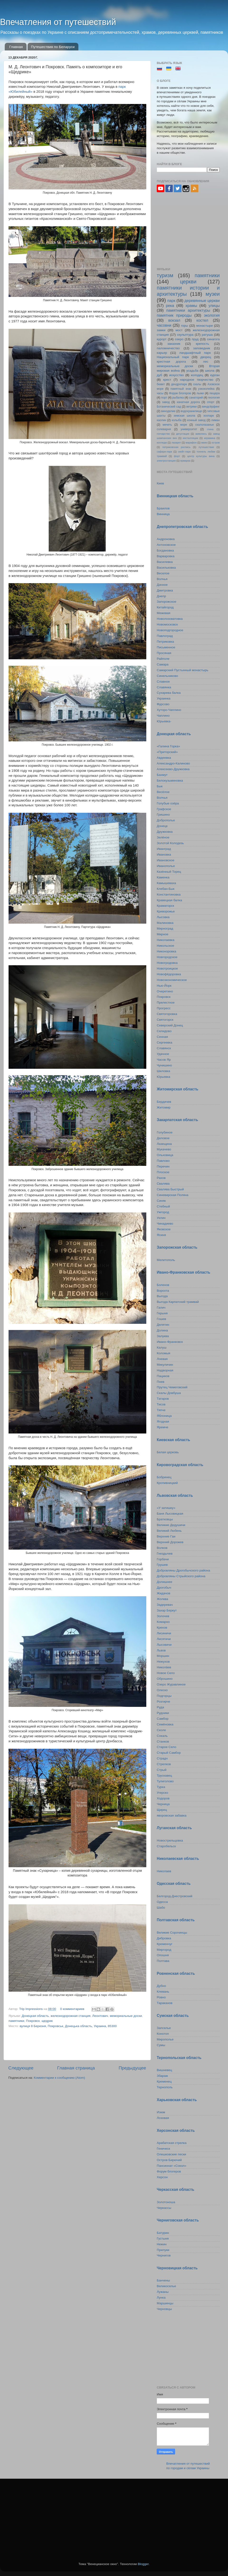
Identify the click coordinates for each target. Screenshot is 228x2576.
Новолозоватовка (170, 619)
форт (177, 456)
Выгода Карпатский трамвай (178, 1302)
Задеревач (165, 1604)
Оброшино (165, 1678)
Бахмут (162, 775)
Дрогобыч (164, 1587)
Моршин (163, 1656)
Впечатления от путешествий (58, 22)
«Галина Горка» (168, 746)
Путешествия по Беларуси (53, 47)
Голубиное (164, 1132)
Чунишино (164, 1065)
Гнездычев (164, 1553)
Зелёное (163, 837)
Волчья (162, 579)
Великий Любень (169, 1530)
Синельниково (167, 676)
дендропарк (179, 384)
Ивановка (164, 854)
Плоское (163, 1172)
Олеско (162, 1690)
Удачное (163, 1054)
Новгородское (167, 957)
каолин (161, 420)
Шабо (161, 1907)
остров (216, 442)
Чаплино (163, 715)
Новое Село (166, 1673)
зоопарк (208, 415)
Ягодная (163, 1421)
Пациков (163, 1376)
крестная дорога (171, 361)
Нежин (161, 2244)
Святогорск (165, 1019)
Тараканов (164, 2003)
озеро (179, 339)
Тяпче (161, 1410)
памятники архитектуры (188, 310)
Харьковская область (177, 2100)
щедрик (47, 2021)
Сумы (161, 2045)
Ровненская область (176, 1973)
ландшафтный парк (195, 353)
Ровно (161, 1997)
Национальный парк (173, 357)
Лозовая (163, 2118)
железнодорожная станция (70, 2016)
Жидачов (163, 1593)
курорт (161, 339)
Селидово (164, 1031)
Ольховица (165, 1155)
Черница (163, 1804)
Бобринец (164, 1477)
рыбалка (178, 397)
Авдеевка (164, 757)
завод (166, 402)
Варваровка (165, 556)
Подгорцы (164, 1696)
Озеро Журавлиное (171, 1684)
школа (209, 370)
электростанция (166, 460)
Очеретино (165, 991)
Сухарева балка (168, 692)
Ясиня (161, 1235)
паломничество (168, 348)
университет (189, 429)
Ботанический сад (169, 406)
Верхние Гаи (166, 1536)
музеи (212, 294)
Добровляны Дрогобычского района (183, 1570)
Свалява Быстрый (170, 1189)
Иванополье (166, 866)
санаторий (196, 397)
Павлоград (165, 636)
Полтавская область (176, 1920)
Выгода (162, 1296)
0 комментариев (72, 2009)
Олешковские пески (171, 2154)
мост (179, 330)
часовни (164, 325)
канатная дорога (188, 402)
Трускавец (164, 1775)
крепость (202, 343)
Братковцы (165, 1519)
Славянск (164, 1048)
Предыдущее (132, 2067)
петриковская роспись (176, 447)
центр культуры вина (200, 456)
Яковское (164, 1229)
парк (171, 300)
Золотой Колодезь (170, 843)
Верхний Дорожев (170, 1542)
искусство (176, 375)
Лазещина (164, 1144)
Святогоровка (167, 1014)
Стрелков (164, 1764)
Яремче (162, 1427)
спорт (210, 402)
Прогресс (164, 1008)
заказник (173, 343)
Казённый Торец (169, 871)
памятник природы (174, 315)
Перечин (163, 1166)
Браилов (163, 508)
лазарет (176, 442)
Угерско (162, 1792)
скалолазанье (204, 424)
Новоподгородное (170, 630)
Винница (163, 514)
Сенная (162, 1037)
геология (214, 397)
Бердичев (164, 1101)
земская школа (184, 415)
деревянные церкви (202, 300)
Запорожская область (177, 1247)
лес (205, 361)
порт (164, 397)
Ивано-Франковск (170, 1342)
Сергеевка (164, 1042)
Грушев (162, 1564)
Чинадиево (165, 1223)
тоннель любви (206, 451)
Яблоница (164, 1416)
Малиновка (165, 923)
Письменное (166, 647)
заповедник (201, 348)
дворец (205, 357)
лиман (215, 420)
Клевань (163, 1991)
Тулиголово (165, 1781)
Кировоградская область (180, 1465)
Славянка (164, 687)
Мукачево (164, 1149)
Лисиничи (164, 1633)
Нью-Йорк (164, 985)
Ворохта (163, 1290)
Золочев (163, 1616)
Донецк (162, 826)
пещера (214, 393)
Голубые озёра (168, 803)
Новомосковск (167, 624)
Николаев (164, 1871)
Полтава (163, 1961)
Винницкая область (175, 496)
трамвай (162, 456)
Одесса (162, 1902)
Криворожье (166, 911)
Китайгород (165, 607)
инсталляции (190, 438)
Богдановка (165, 550)
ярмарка (185, 460)
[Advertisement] (188, 230)
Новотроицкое (167, 968)
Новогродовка (167, 963)
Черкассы (164, 2208)
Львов (161, 1650)
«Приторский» (167, 752)
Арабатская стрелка (171, 2143)
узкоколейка (206, 388)
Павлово (163, 1160)
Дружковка (165, 831)
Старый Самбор (169, 1752)
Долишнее (164, 1582)
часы (160, 393)
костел (202, 320)
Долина (162, 1330)
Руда (160, 1707)
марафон (190, 442)
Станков (163, 1741)
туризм (165, 275)
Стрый (161, 1770)
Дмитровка (165, 590)
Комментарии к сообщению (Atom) (59, 2077)
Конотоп (163, 2033)
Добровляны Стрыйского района (181, 1576)
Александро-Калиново (173, 763)
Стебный (163, 1206)
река (170, 305)
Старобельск (166, 1846)
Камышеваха (166, 883)
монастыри (204, 325)
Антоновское (166, 545)
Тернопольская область (179, 2058)
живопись (201, 433)
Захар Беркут (167, 1610)
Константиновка (168, 894)
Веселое (163, 573)
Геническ (163, 2148)
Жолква (162, 1599)
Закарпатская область (177, 1120)
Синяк (161, 1200)
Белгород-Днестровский (174, 1896)
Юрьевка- (164, 721)
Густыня (163, 2238)
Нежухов (163, 1661)
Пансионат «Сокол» (171, 2165)
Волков (162, 1548)
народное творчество (196, 379)
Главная (16, 47)
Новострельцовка (170, 1840)
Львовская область (175, 1495)
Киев (160, 483)
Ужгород (163, 1212)
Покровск (33, 2021)
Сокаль (162, 1736)
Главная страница (76, 2067)
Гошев (161, 1319)
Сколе (161, 1730)
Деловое (163, 1138)
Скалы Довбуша (169, 1393)
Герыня (162, 1313)
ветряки (191, 406)
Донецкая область (35, 2016)
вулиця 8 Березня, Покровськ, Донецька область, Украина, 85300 (68, 2026)
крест (167, 379)
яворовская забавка (171, 1815)
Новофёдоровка (169, 974)
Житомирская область (177, 1089)
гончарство (163, 433)
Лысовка (163, 917)
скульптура (185, 334)
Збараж (162, 2076)
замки (161, 330)
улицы (214, 305)
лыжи (200, 393)
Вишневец (164, 2070)
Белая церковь (168, 1452)
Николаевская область (178, 1859)
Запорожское (166, 601)
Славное (163, 681)
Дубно (161, 1986)
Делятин (163, 1324)
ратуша (207, 334)
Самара (162, 664)
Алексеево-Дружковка (173, 769)
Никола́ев (164, 1667)
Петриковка (165, 641)
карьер (162, 353)
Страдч (162, 1758)
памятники (16, 2021)
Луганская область (174, 1828)
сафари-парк (164, 451)
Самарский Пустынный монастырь (182, 670)
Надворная (165, 1370)
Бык (159, 786)
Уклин (161, 1218)
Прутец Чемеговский (172, 1387)
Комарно (163, 1622)
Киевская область (173, 1440)
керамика (209, 438)
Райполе (163, 658)
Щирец (162, 1810)
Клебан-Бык (165, 889)
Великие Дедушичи (171, 1525)
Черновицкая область (177, 2268)
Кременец (164, 2081)
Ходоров (163, 1798)
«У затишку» (166, 1508)
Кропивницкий (167, 1483)
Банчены (163, 2280)
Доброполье (166, 820)
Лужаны (163, 2292)
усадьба (192, 370)
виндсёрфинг (211, 406)
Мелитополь (166, 1260)
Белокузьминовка (170, 780)
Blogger (143, 2564)
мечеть (167, 424)
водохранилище (191, 411)
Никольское (165, 945)
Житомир (164, 1107)
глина (210, 429)
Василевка (165, 562)
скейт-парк (184, 451)
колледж (162, 442)
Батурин (163, 2233)
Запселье (164, 2028)
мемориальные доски (126, 2016)
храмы (191, 305)
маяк (204, 442)
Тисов (161, 1404)
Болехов (163, 1285)
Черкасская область (175, 2189)
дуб (159, 375)
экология (212, 315)
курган (215, 375)
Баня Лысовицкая (170, 1513)
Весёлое (163, 792)
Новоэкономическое (172, 980)
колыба (176, 420)
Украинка (164, 698)
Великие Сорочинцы (172, 1932)
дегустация (182, 433)
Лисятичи (164, 1639)
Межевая (163, 613)
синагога (213, 339)
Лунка (161, 2297)
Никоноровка (166, 951)
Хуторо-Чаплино (169, 710)
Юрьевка (163, 1077)
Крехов (162, 1627)
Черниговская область (178, 2220)
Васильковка (166, 567)
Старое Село (166, 1747)
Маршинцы (165, 2303)
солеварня (164, 429)
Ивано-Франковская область (183, 1272)
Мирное (162, 934)
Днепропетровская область (182, 527)
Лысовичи (164, 1644)
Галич (161, 1307)
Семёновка (165, 1724)
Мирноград (165, 928)
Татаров (163, 1398)
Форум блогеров (180, 393)
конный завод (196, 420)
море (183, 424)
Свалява (163, 1183)
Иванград (164, 849)
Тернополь (165, 2087)
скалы (197, 384)
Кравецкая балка (169, 900)
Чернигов (164, 2255)
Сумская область (173, 2016)
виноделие (168, 411)
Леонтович (100, 2016)
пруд (195, 339)
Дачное (162, 584)
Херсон (162, 2177)
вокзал (174, 320)
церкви (188, 282)
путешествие (206, 447)
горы (184, 325)
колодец (197, 375)
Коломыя (163, 1353)
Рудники (163, 1713)
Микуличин (165, 1364)
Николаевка (165, 940)
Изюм (161, 2112)
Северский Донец (170, 1025)
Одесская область (173, 1884)
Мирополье (165, 2039)
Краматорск (165, 905)
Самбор (162, 1718)
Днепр (161, 596)
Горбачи (163, 1559)
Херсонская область (176, 2130)
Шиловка (163, 1071)
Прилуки (163, 2250)
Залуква (163, 1336)
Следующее (20, 2067)
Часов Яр (164, 1059)
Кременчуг (164, 1944)
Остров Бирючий (169, 2160)
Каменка (163, 877)
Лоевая (162, 1359)
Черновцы (164, 2309)
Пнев (160, 1382)
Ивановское (165, 860)
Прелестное (166, 1002)
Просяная (164, 653)
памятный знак (181, 388)
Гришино (163, 814)
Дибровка (164, 1938)
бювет (161, 384)
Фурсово (163, 704)
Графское (164, 809)
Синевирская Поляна (172, 1195)
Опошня (163, 1955)
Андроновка (166, 539)
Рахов (161, 1178)
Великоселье (166, 2286)
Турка (161, 1787)
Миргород (164, 1949)
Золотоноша (166, 2202)
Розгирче (163, 1701)
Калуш (161, 1347)
